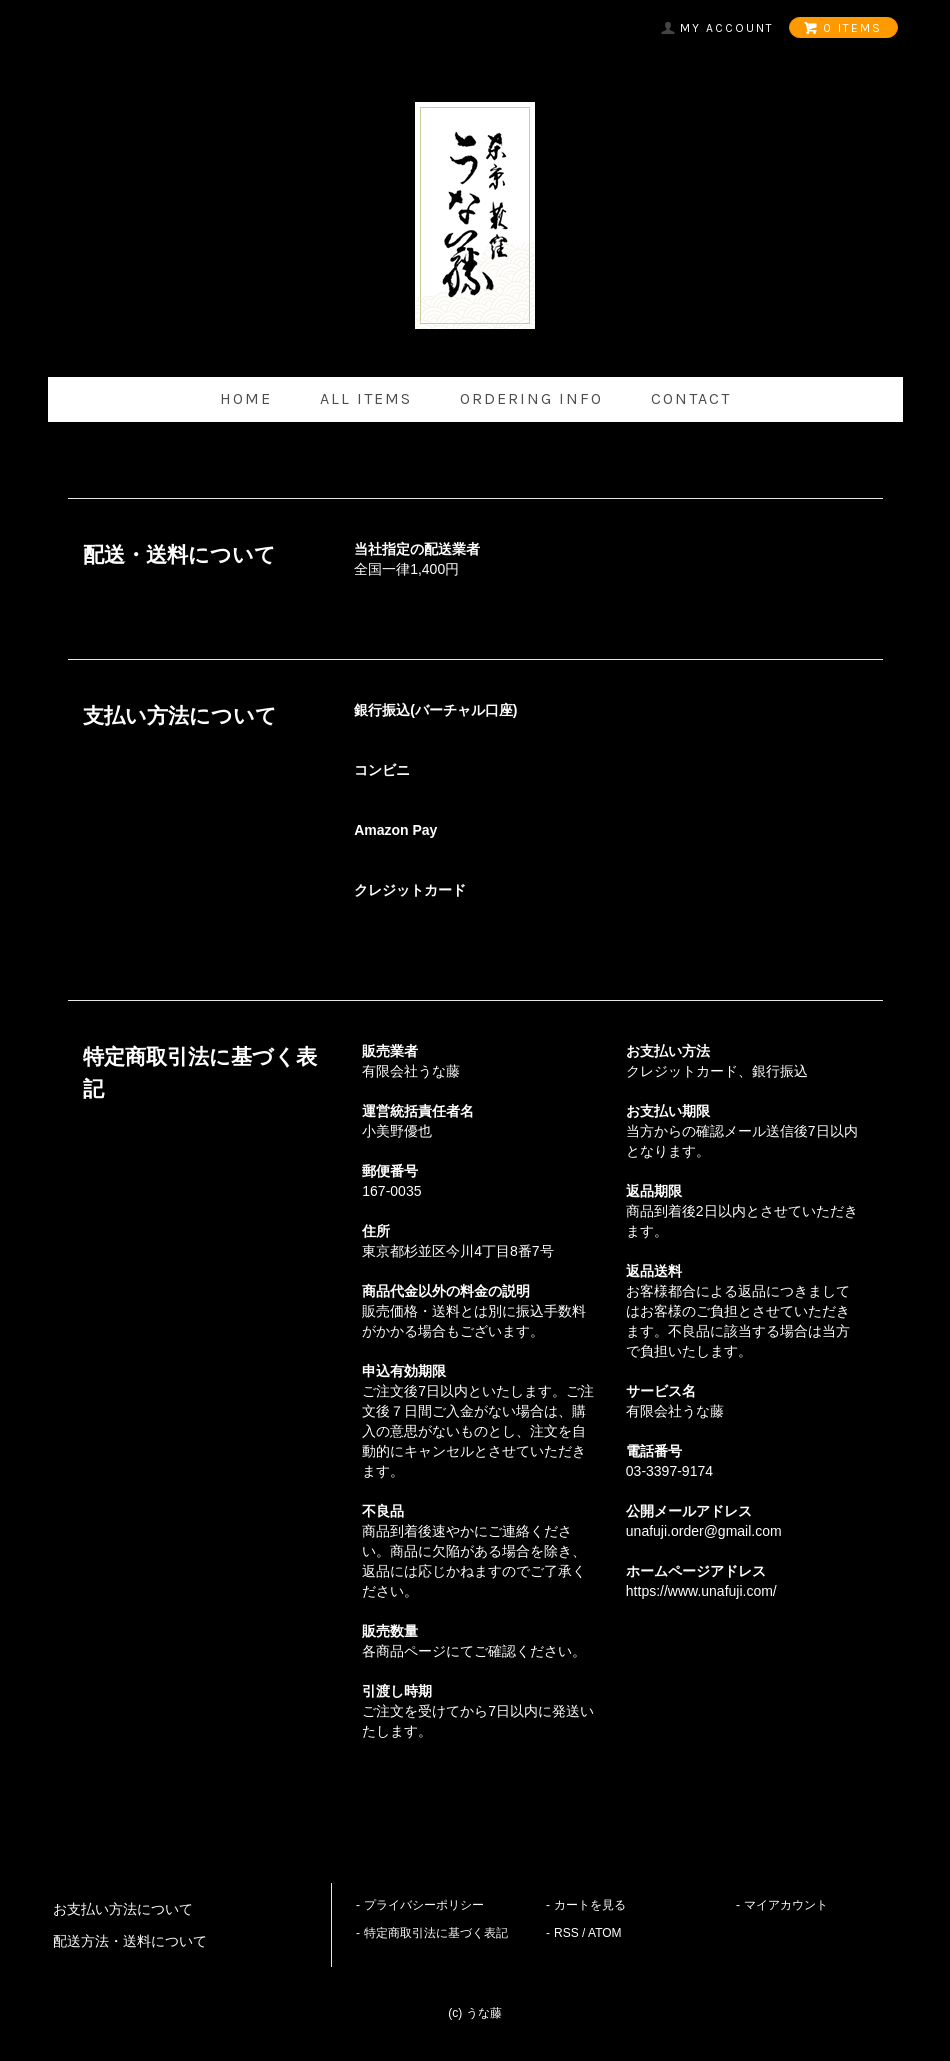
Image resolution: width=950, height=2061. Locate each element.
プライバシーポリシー (424, 1905)
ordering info (531, 398)
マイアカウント (786, 1905)
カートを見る (590, 1905)
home (246, 398)
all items (366, 398)
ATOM (605, 1933)
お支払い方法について (123, 1909)
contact (691, 398)
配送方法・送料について (130, 1941)
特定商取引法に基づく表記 (436, 1933)
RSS (566, 1933)
